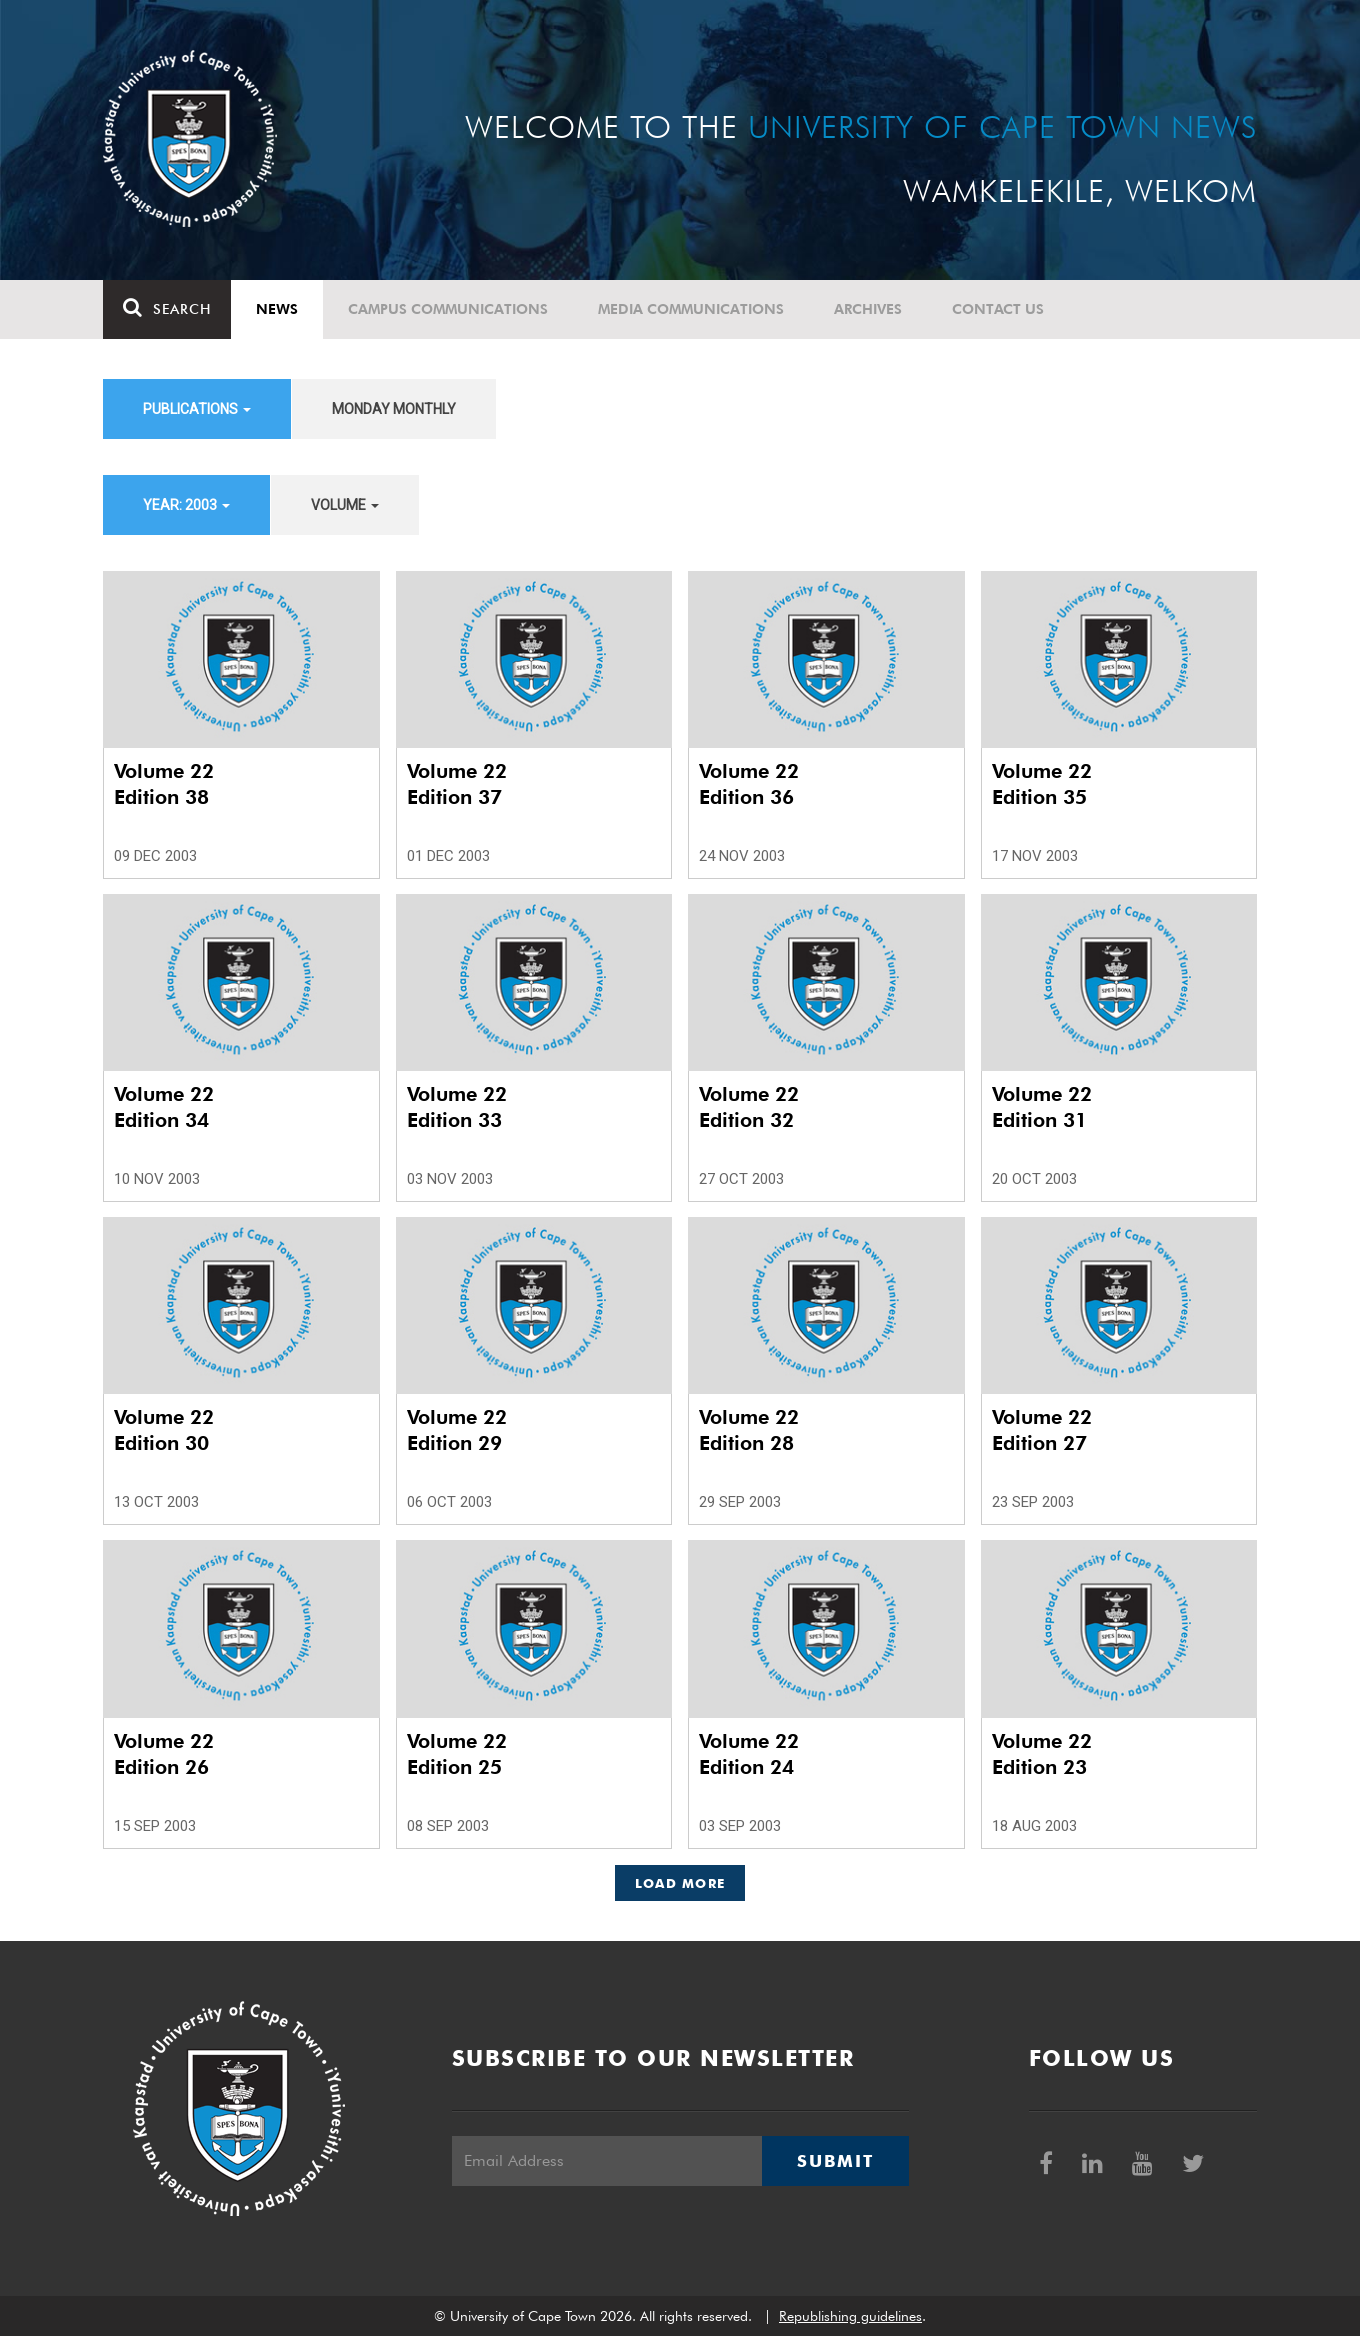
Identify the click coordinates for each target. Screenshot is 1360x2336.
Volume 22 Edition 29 (457, 1430)
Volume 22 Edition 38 (164, 784)
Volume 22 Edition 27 (1042, 1430)
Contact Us (998, 309)
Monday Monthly (394, 409)
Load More (680, 1883)
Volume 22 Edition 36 (749, 784)
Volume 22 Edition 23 (1042, 1754)
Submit (835, 2161)
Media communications (691, 309)
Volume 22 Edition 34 (164, 1107)
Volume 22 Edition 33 (457, 1107)
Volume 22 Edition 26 (164, 1754)
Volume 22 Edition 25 (457, 1754)
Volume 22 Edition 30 (164, 1430)
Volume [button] (345, 505)
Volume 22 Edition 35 (1042, 784)
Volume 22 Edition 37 (457, 784)
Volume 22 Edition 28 (749, 1430)
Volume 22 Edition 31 (1042, 1107)
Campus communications (448, 309)
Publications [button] (197, 409)
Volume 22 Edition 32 (749, 1107)
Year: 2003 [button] (186, 505)
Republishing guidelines (850, 2316)
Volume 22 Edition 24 (749, 1754)
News (277, 309)
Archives (868, 309)
